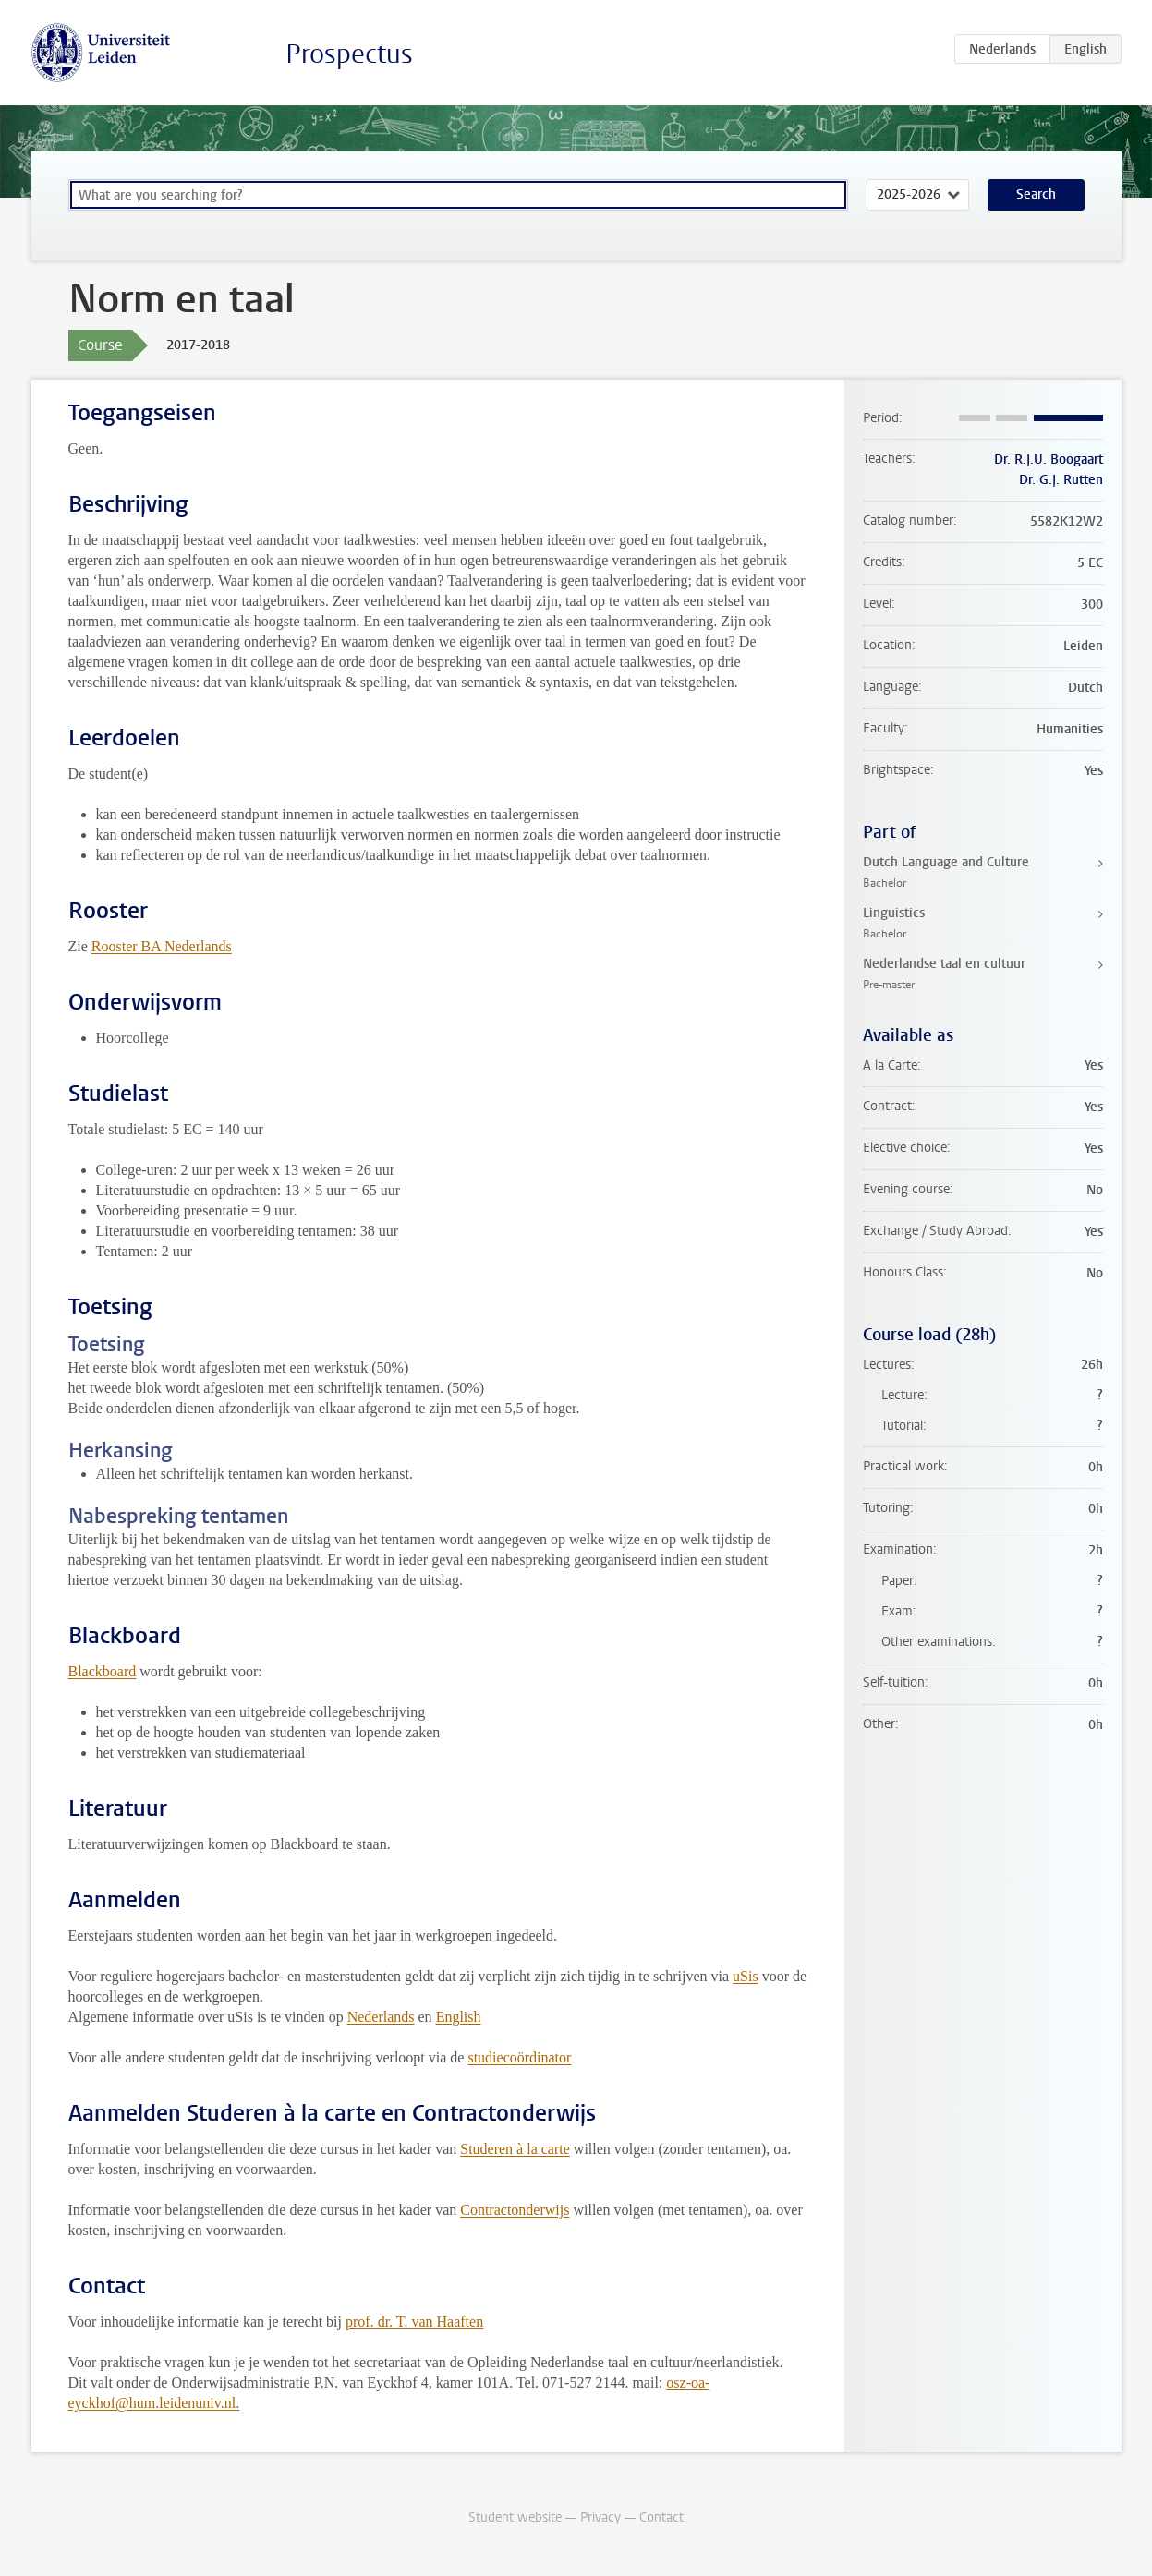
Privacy (600, 2517)
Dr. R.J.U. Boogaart (1048, 459)
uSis (745, 1976)
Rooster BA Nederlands (161, 946)
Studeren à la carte (515, 2149)
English (458, 2017)
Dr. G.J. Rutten (1061, 480)
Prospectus (349, 54)
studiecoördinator (519, 2057)
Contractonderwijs (514, 2210)
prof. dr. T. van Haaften (414, 2321)
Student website (515, 2517)
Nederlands (381, 2017)
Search (1036, 194)
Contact (661, 2517)
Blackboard (102, 1671)
